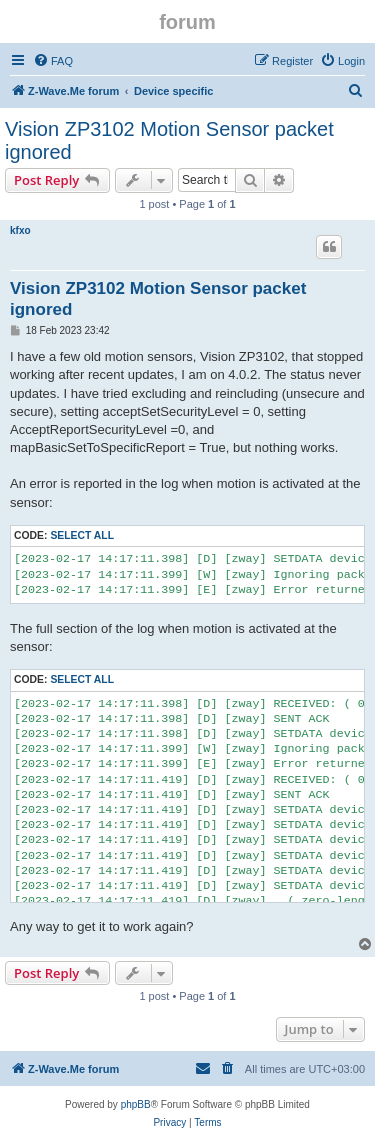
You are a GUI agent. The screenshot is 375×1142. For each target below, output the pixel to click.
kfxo (20, 230)
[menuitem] (53, 61)
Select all (82, 535)
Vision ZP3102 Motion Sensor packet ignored (169, 140)
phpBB (136, 1104)
